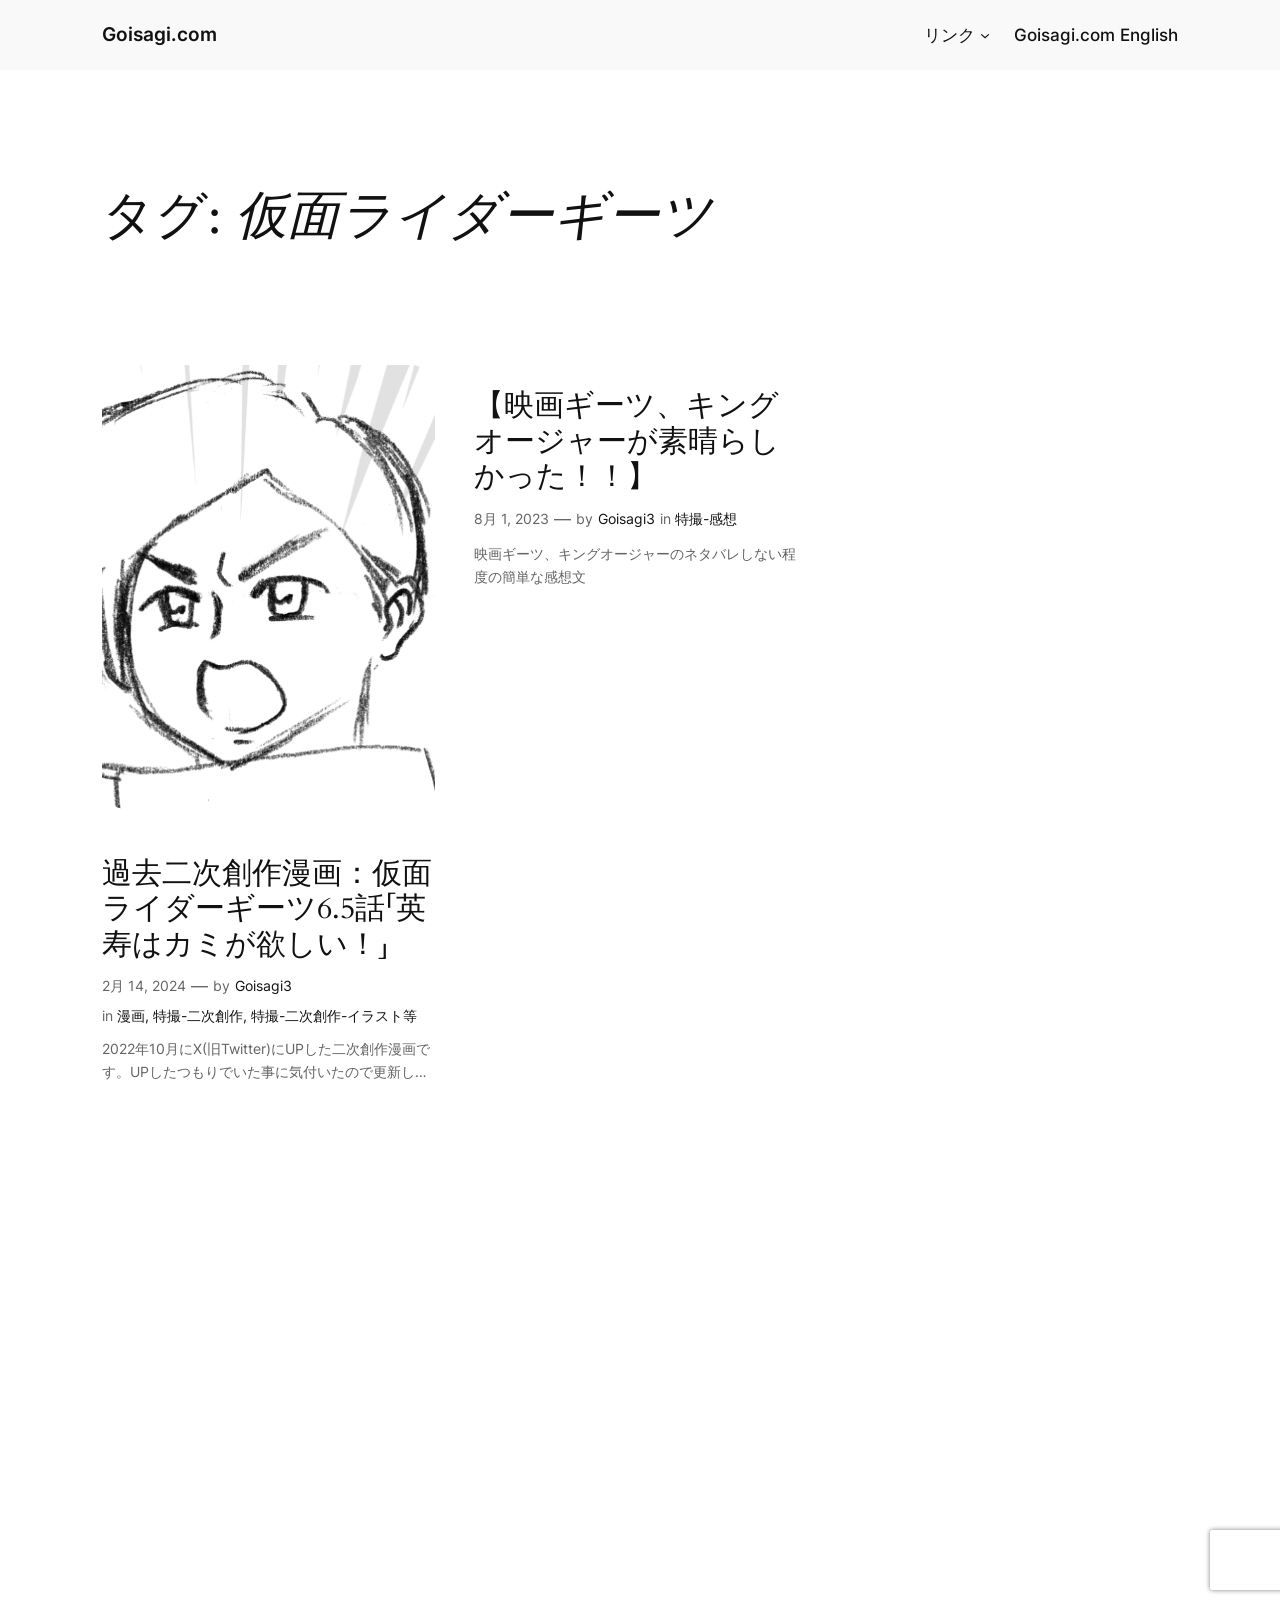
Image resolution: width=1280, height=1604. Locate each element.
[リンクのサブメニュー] (985, 35)
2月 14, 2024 (144, 985)
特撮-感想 (706, 518)
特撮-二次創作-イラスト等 (334, 1015)
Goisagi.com (159, 34)
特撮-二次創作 (198, 1015)
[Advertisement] (600, 1457)
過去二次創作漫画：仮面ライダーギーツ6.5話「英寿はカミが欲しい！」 (267, 910)
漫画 (131, 1015)
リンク (949, 35)
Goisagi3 (263, 985)
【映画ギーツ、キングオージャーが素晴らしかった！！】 (627, 442)
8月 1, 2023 (511, 518)
